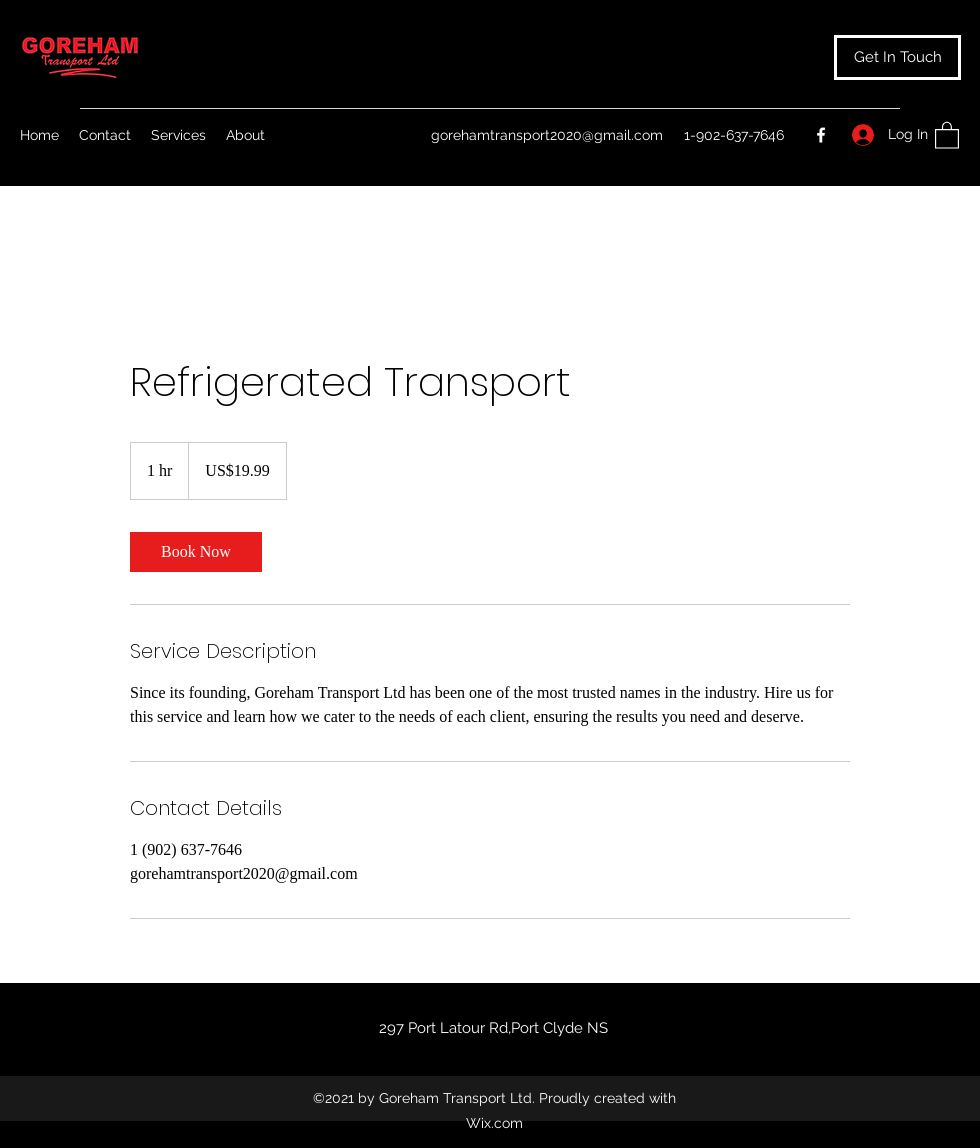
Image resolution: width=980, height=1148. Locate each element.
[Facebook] (821, 135)
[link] (196, 552)
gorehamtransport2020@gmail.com (547, 135)
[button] (897, 57)
